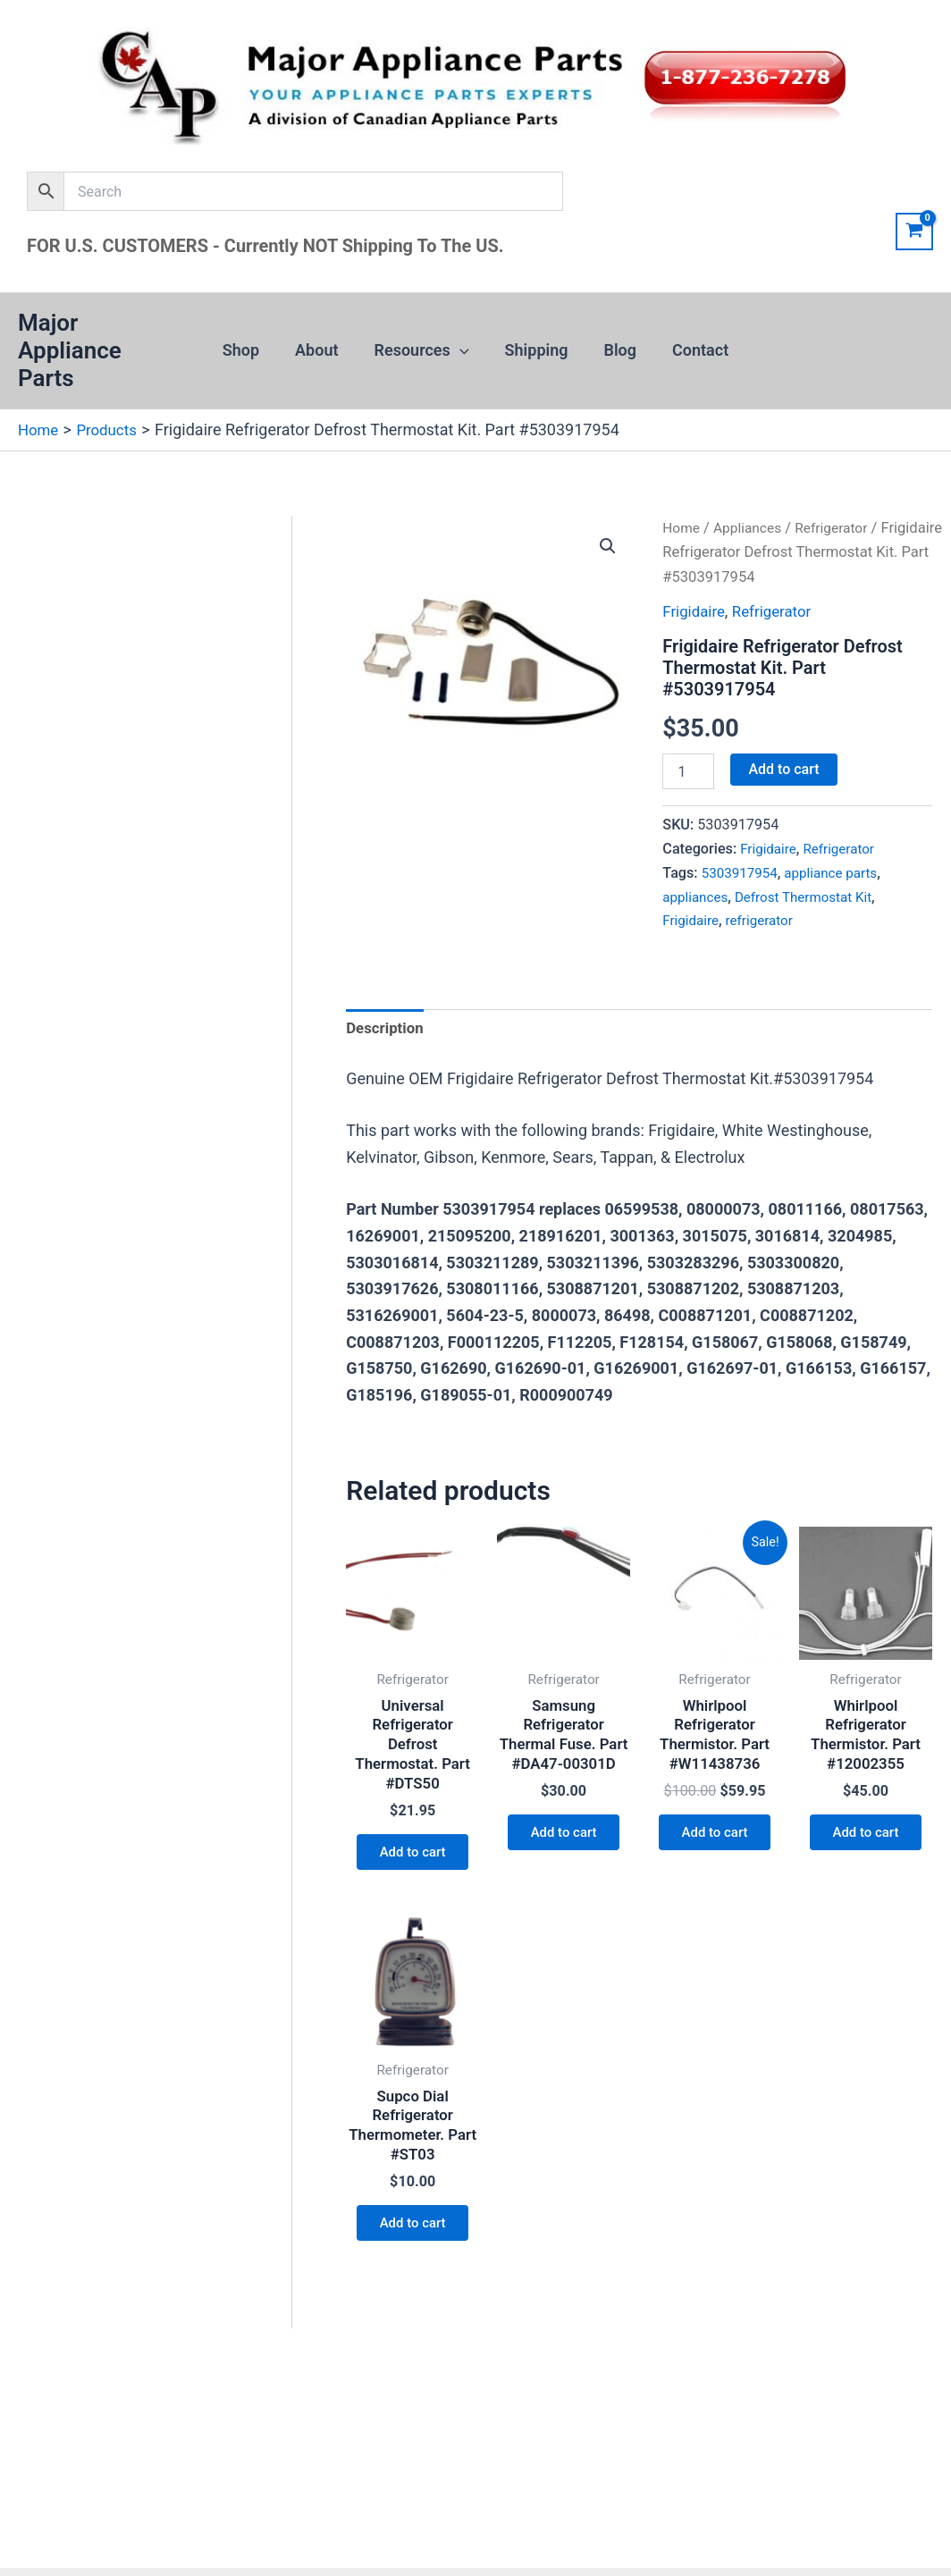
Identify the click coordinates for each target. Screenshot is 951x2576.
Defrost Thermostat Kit (812, 896)
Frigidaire (695, 611)
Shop (249, 350)
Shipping (535, 350)
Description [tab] (387, 1030)
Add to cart (783, 769)
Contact (691, 350)
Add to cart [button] (412, 1864)
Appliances (752, 526)
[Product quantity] (688, 771)
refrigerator (765, 920)
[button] (461, 350)
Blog (615, 350)
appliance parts (838, 871)
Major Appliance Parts (70, 350)
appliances (697, 896)
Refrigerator (841, 526)
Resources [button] (423, 350)
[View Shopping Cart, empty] (914, 231)
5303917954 (742, 871)
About (321, 350)
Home (682, 526)
